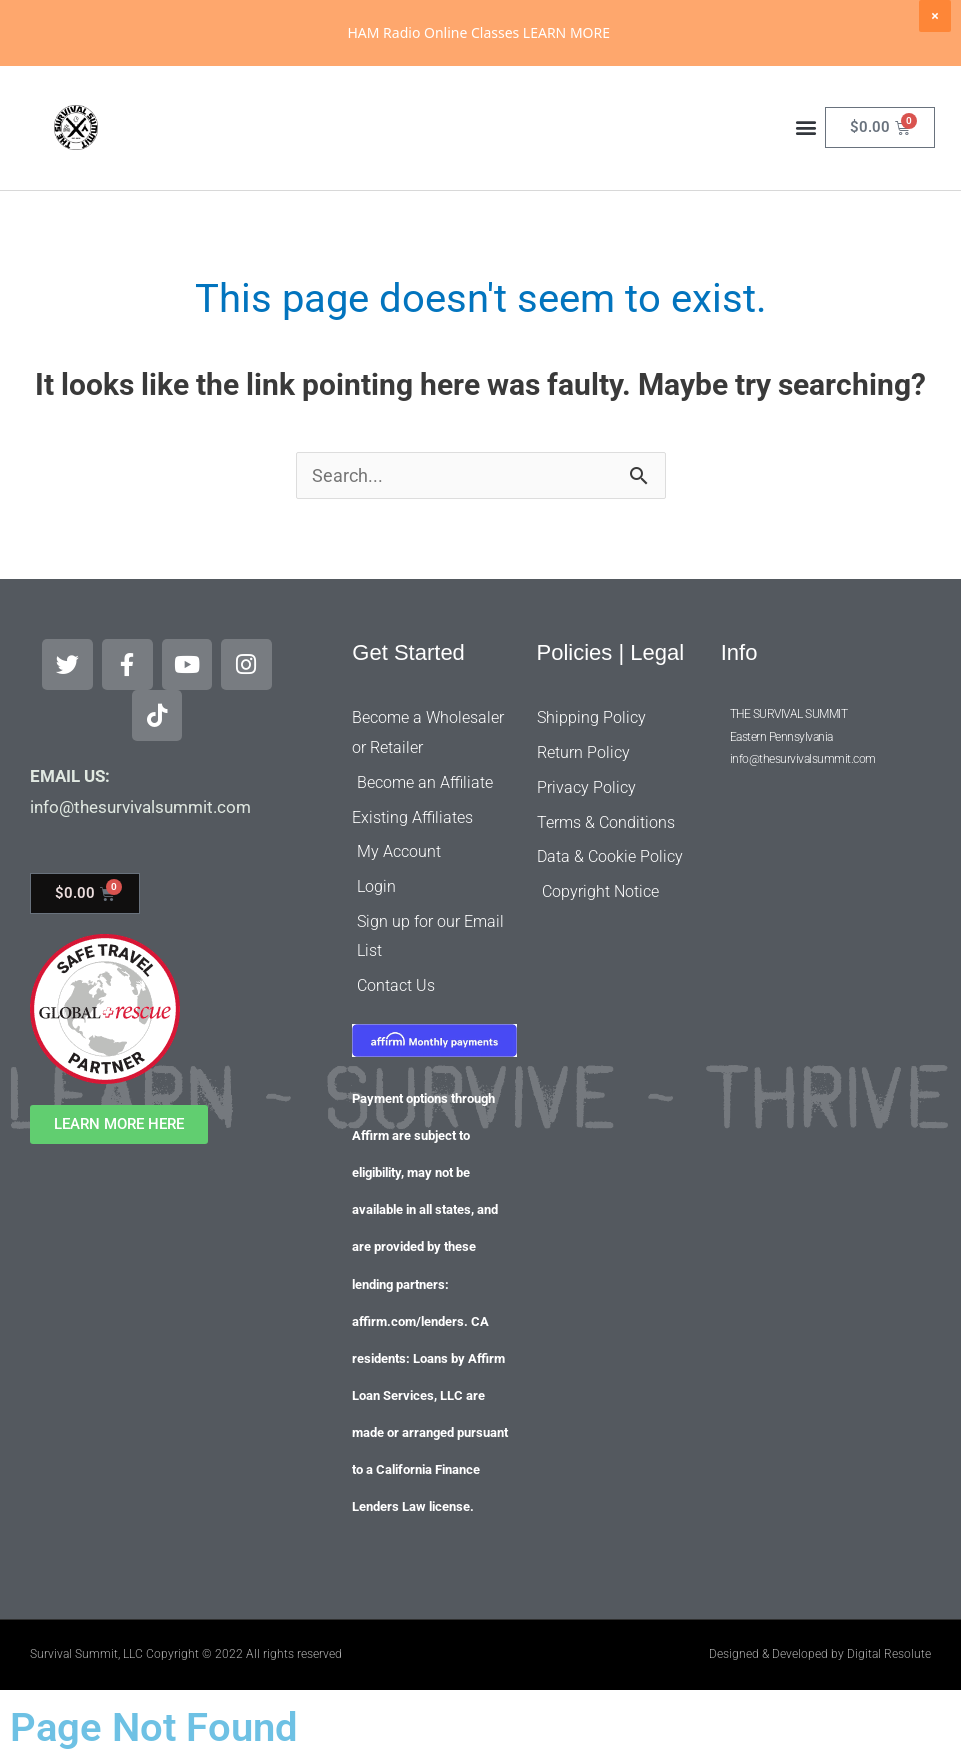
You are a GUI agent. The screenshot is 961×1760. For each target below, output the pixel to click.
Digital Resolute (889, 1649)
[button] (806, 193)
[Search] (651, 103)
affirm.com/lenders (408, 1316)
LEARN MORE (566, 32)
